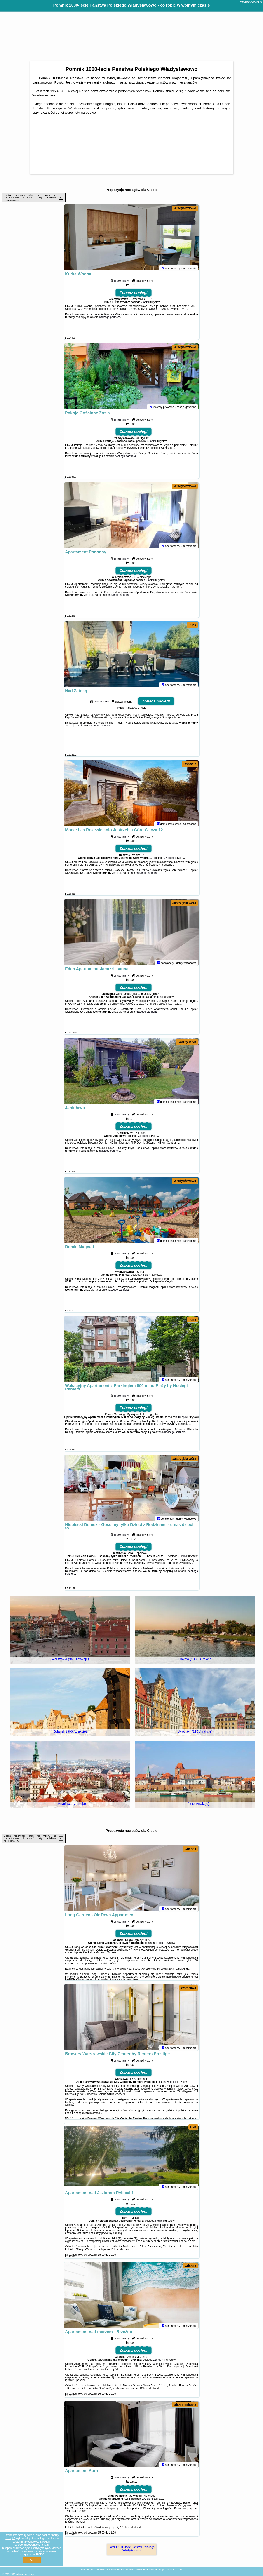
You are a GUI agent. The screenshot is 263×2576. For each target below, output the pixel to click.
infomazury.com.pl (251, 2)
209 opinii (147, 2500)
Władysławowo (185, 208)
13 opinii (151, 443)
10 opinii (183, 1419)
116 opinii (158, 2361)
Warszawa (188, 1988)
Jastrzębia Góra (184, 903)
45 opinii (146, 1276)
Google (9, 2538)
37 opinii (143, 1137)
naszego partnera (109, 319)
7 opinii (145, 304)
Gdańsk (190, 1849)
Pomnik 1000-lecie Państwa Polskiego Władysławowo (131, 2548)
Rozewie (189, 764)
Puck (192, 625)
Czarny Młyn (187, 1042)
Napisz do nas (174, 2569)
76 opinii (169, 860)
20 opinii (158, 998)
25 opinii (172, 2083)
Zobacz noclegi (134, 295)
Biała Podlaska (185, 2405)
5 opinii (159, 2222)
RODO (40, 2554)
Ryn (193, 2127)
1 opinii (159, 1945)
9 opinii (150, 582)
